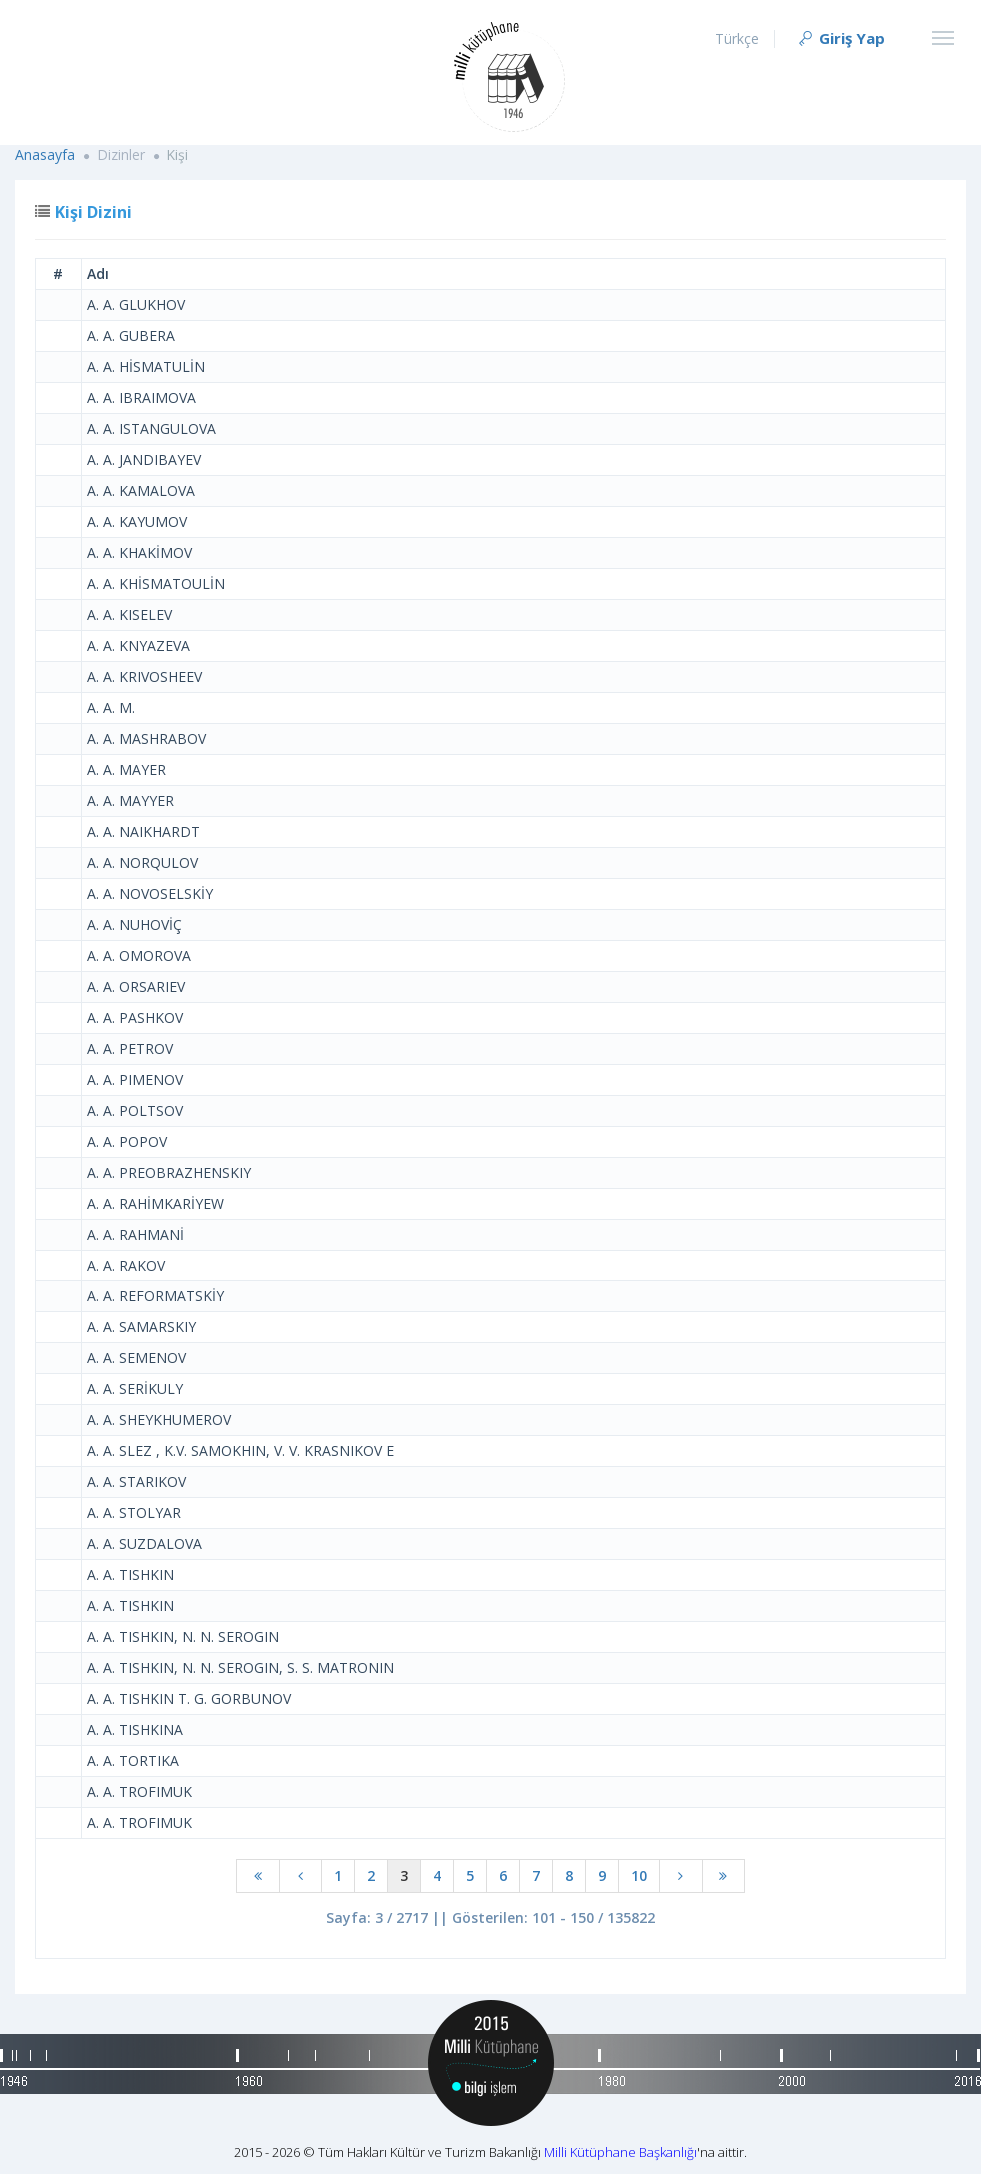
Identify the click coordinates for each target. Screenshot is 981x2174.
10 (639, 1875)
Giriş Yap (840, 38)
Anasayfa (45, 154)
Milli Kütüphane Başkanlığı (620, 2152)
